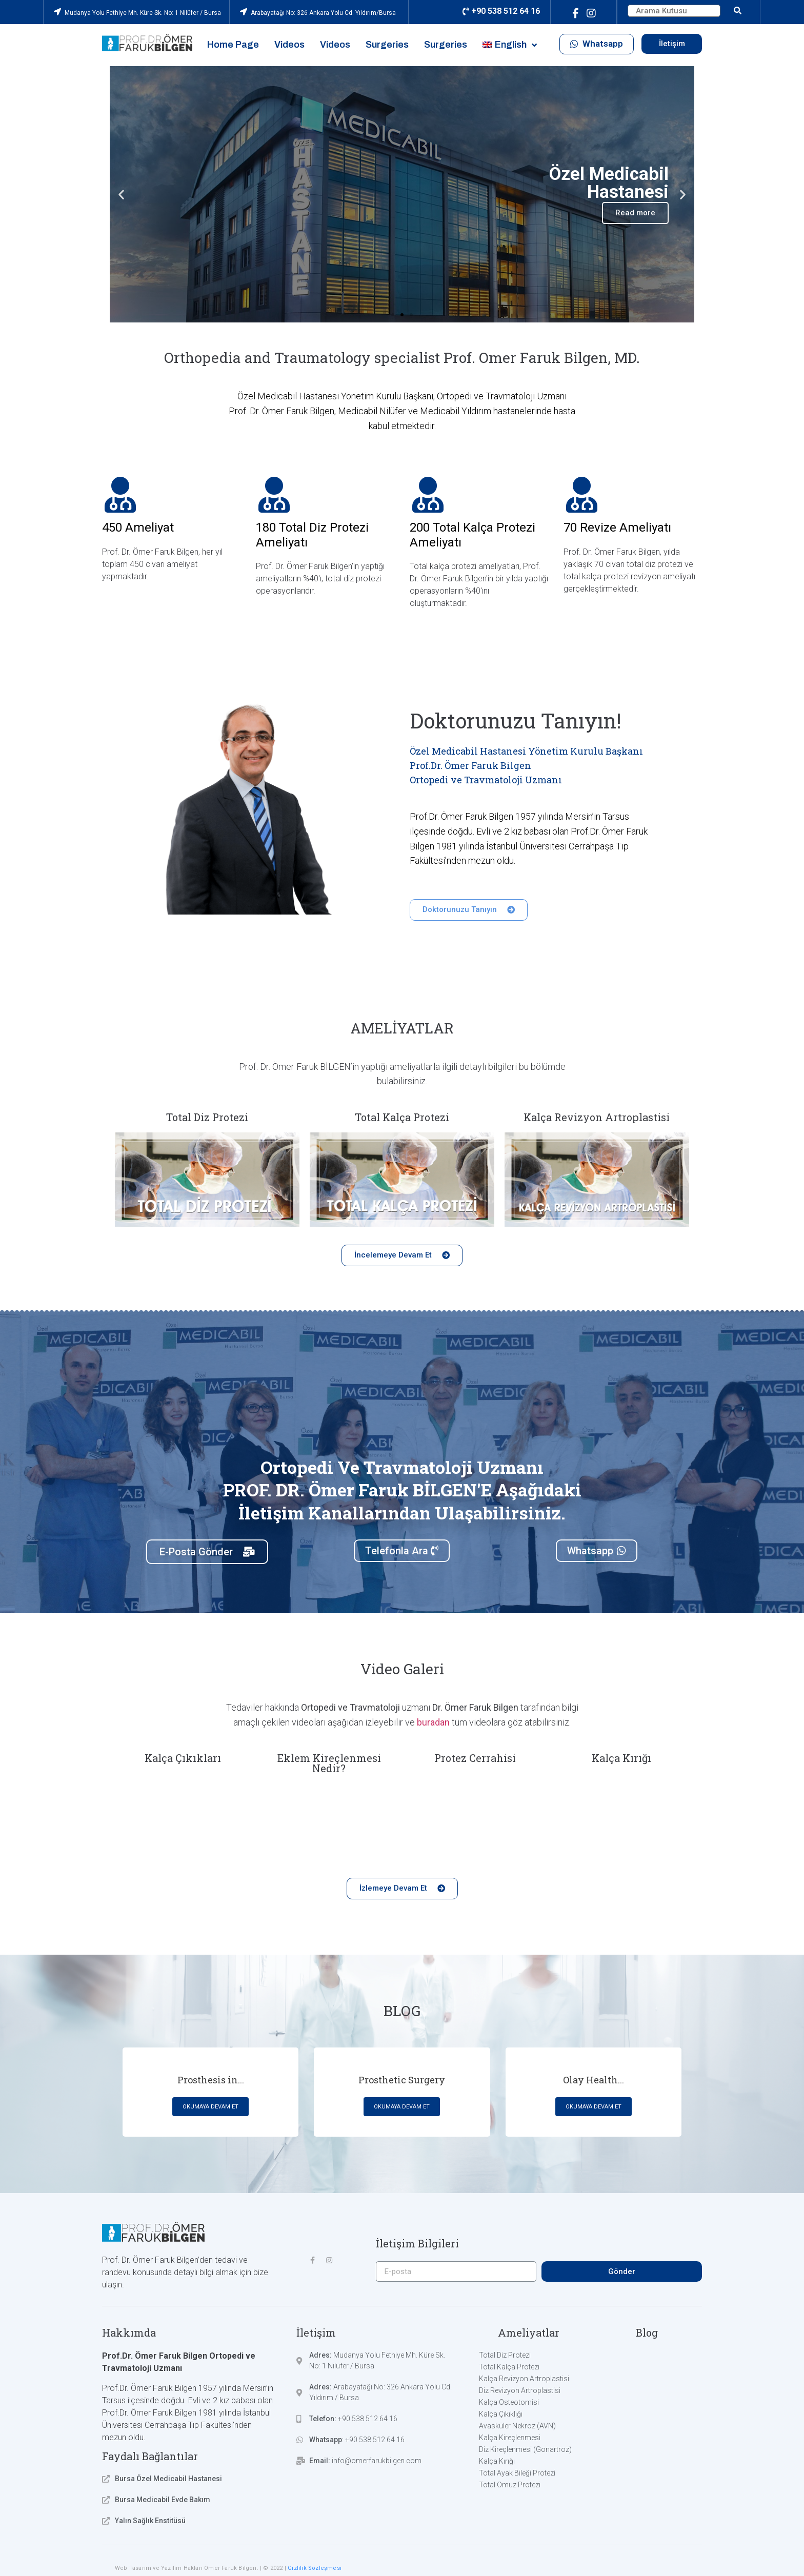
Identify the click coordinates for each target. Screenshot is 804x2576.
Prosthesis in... (210, 2080)
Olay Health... (593, 2080)
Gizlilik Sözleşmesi (314, 2568)
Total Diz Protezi (207, 1117)
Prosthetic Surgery (401, 2080)
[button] (596, 44)
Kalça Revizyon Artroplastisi (597, 1117)
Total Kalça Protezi (402, 1117)
